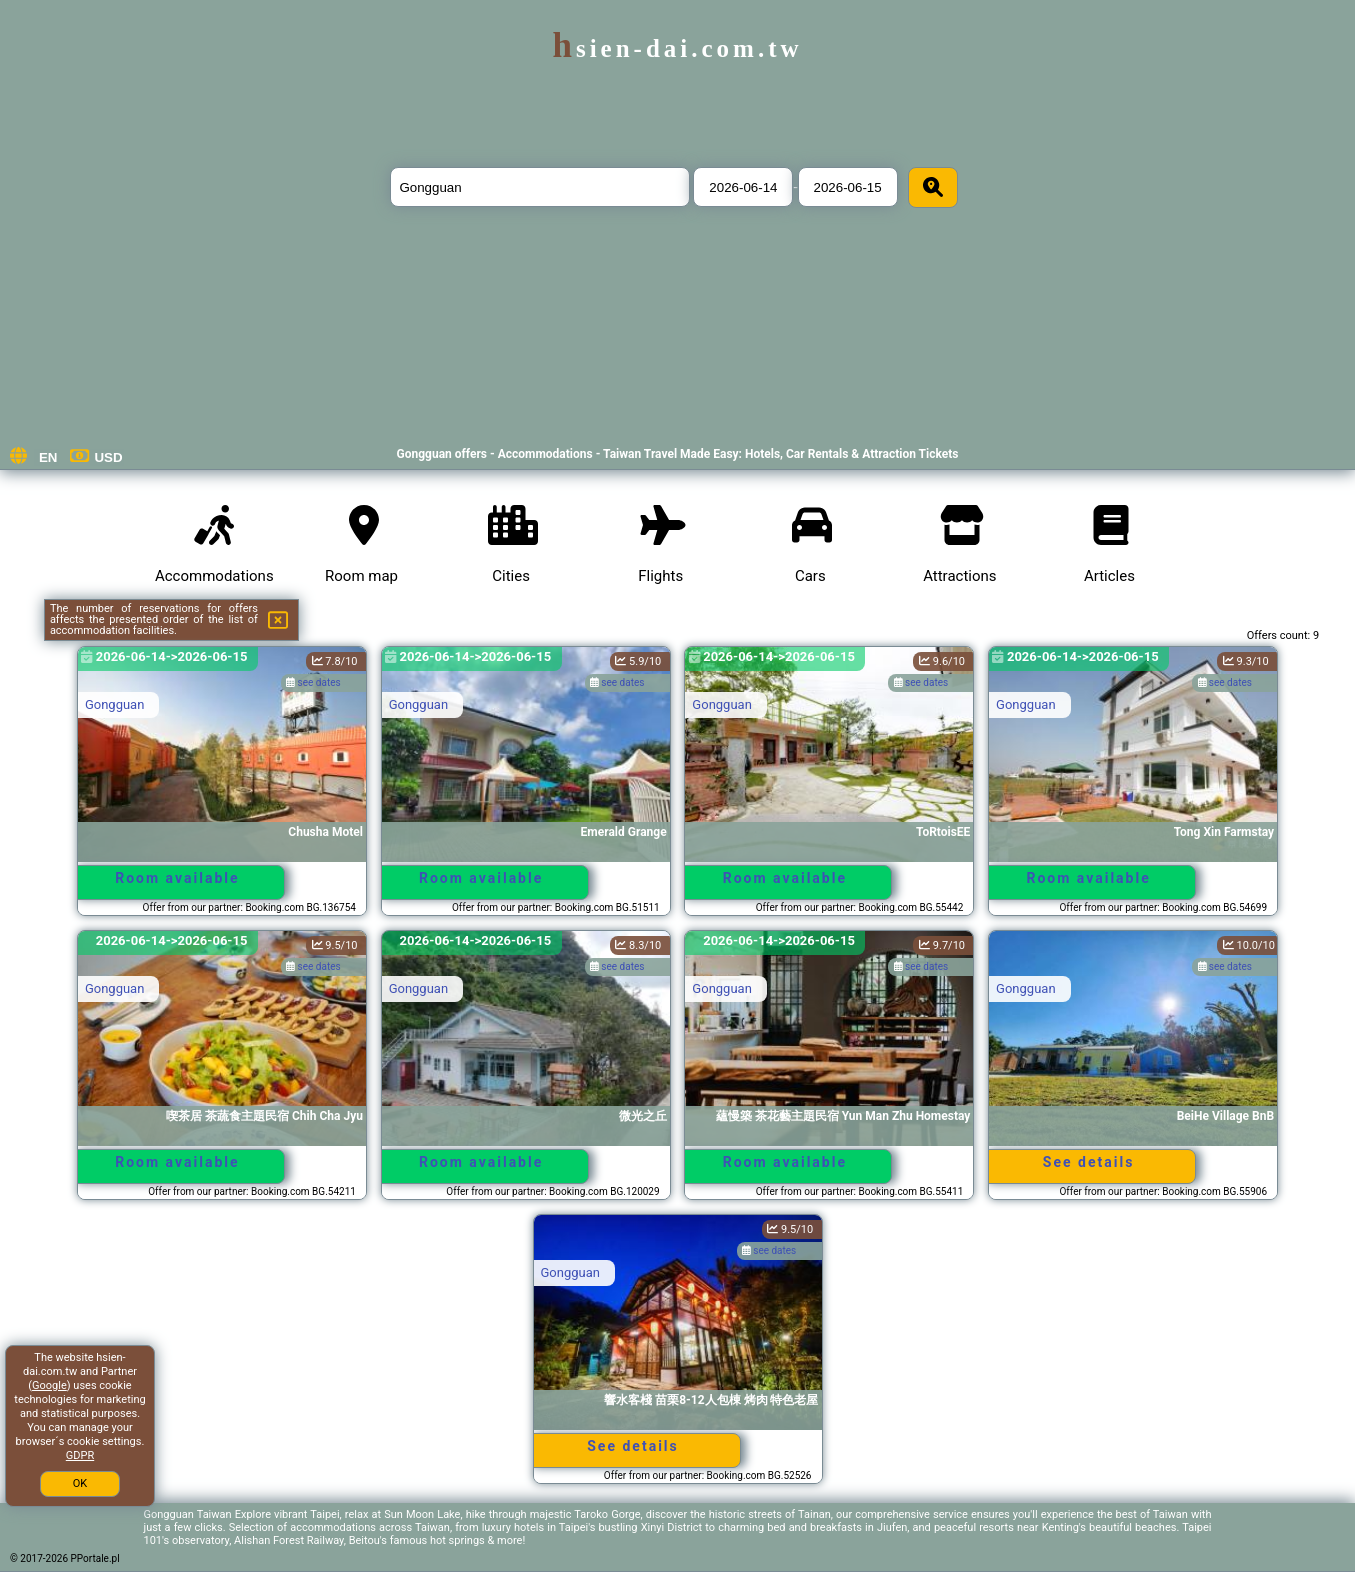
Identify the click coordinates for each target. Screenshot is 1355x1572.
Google (49, 1385)
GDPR (80, 1455)
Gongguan (114, 704)
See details (1089, 1162)
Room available (177, 878)
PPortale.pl (95, 1558)
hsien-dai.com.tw (677, 48)
